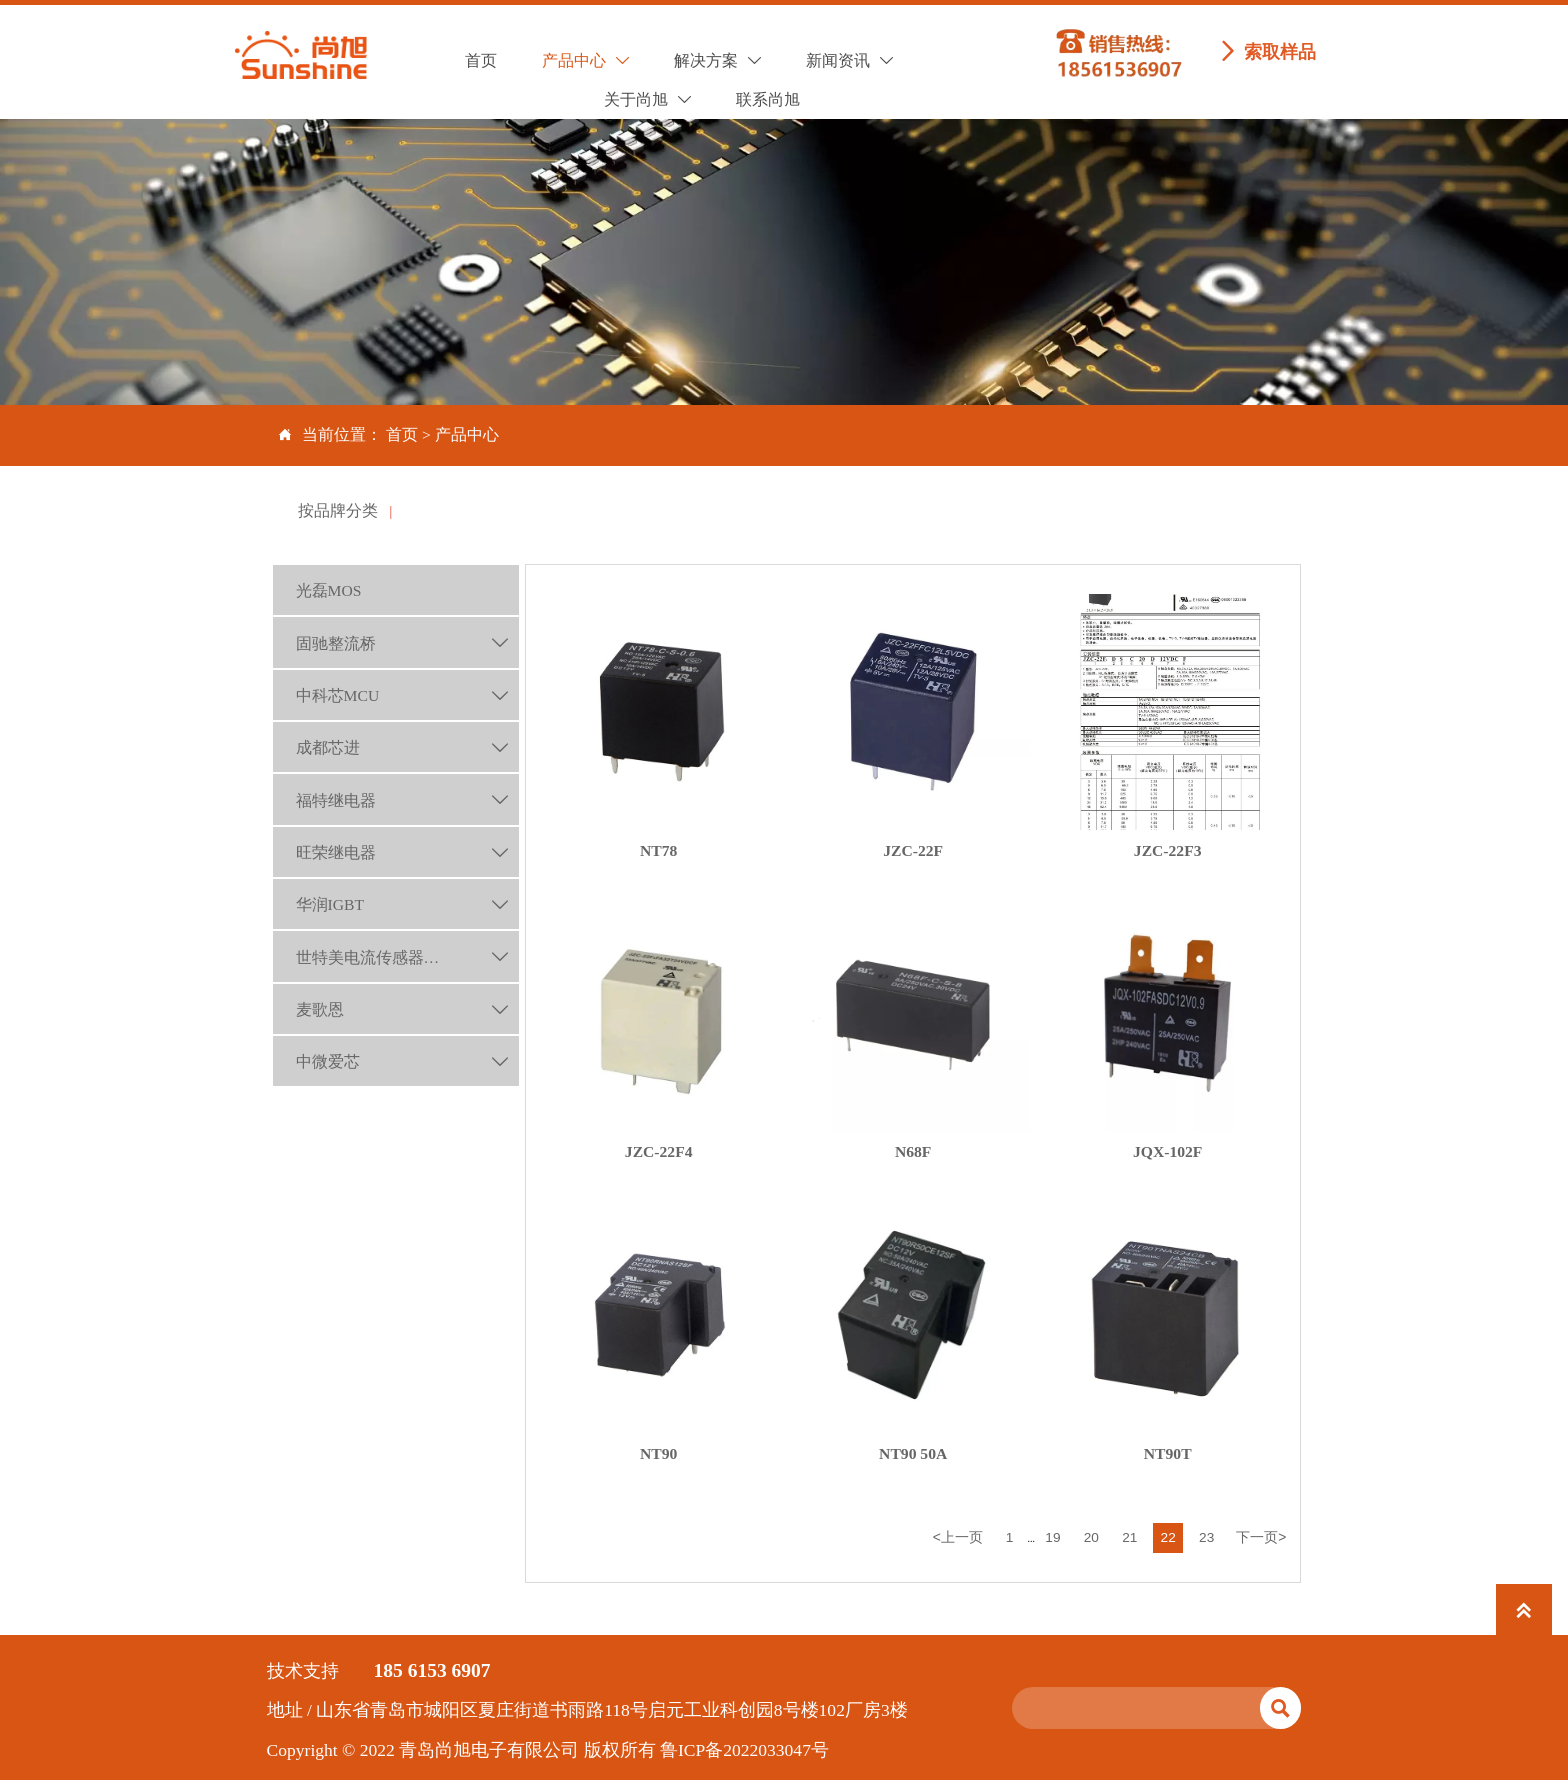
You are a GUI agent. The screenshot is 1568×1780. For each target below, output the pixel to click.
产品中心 (467, 434)
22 (1168, 1536)
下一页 (1261, 1536)
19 (1052, 1536)
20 (1091, 1536)
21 (1129, 1536)
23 (1206, 1536)
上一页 (957, 1536)
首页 (402, 434)
